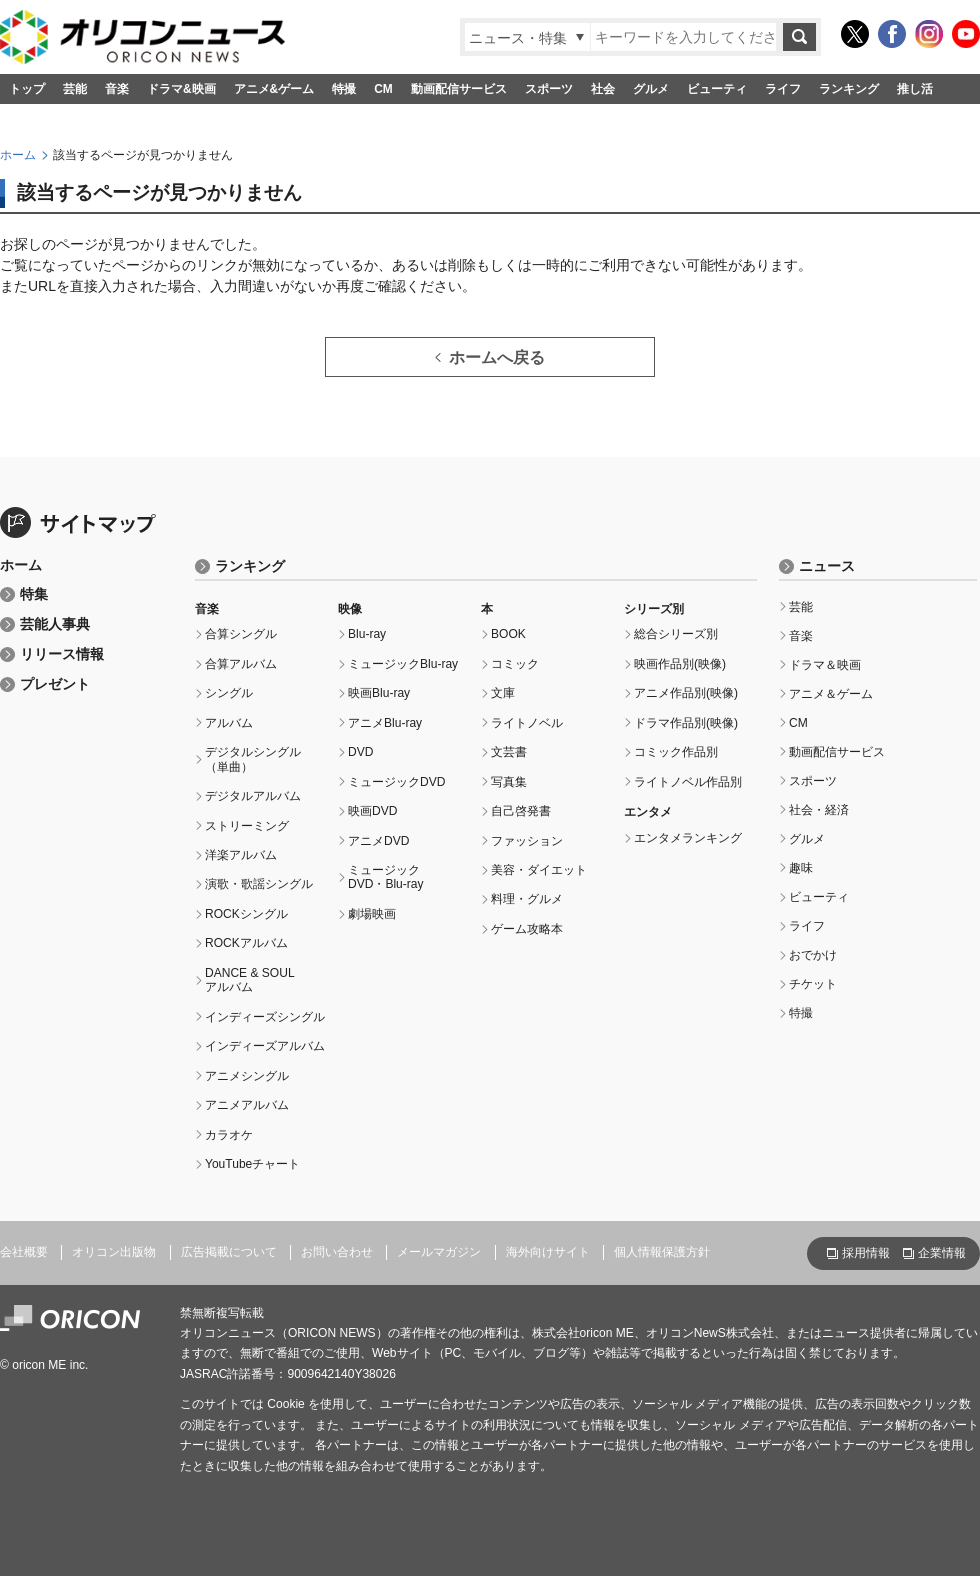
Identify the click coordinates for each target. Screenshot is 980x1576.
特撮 (344, 89)
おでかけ (813, 955)
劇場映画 (372, 914)
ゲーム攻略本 (527, 929)
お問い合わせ (337, 1252)
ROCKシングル (246, 914)
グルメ (651, 89)
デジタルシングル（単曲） (253, 759)
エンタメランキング (688, 838)
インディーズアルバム (265, 1046)
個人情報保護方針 (662, 1252)
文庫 (503, 693)
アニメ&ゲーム (274, 89)
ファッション (527, 841)
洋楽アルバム (241, 855)
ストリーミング (247, 826)
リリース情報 (62, 654)
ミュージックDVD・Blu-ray (386, 877)
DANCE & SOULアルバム (250, 980)
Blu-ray (367, 634)
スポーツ (549, 89)
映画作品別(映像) (680, 664)
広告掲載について (229, 1252)
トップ (27, 89)
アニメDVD (378, 841)
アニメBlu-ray (385, 723)
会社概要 (24, 1252)
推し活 (915, 89)
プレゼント (55, 684)
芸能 (75, 89)
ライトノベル (527, 723)
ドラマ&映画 (181, 89)
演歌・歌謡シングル (259, 884)
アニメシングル (247, 1076)
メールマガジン (439, 1252)
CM (383, 89)
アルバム (229, 723)
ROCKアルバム (246, 943)
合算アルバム (241, 664)
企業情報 (942, 1253)
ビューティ (717, 89)
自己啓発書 (521, 811)
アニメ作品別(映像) (686, 693)
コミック (515, 664)
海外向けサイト (548, 1252)
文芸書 (509, 752)
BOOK (508, 634)
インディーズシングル (265, 1017)
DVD (360, 752)
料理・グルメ (527, 899)
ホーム (18, 155)
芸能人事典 (55, 624)
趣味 (801, 868)
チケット (813, 984)
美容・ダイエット (539, 870)
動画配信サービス (459, 89)
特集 (34, 594)
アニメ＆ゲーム (831, 694)
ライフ (783, 89)
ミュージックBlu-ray (403, 664)
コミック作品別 (676, 752)
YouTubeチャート (252, 1164)
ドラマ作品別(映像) (686, 723)
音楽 (117, 89)
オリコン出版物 (114, 1252)
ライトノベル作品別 (688, 782)
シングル (229, 693)
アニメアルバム (247, 1105)
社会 (603, 89)
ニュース (827, 566)
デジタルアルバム (253, 796)
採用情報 (866, 1253)
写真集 (509, 782)
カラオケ (229, 1135)
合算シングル (241, 634)
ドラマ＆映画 (825, 665)
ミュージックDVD (396, 782)
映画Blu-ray (379, 693)
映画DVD (372, 811)
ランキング (849, 89)
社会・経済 (819, 810)
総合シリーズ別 (676, 634)
